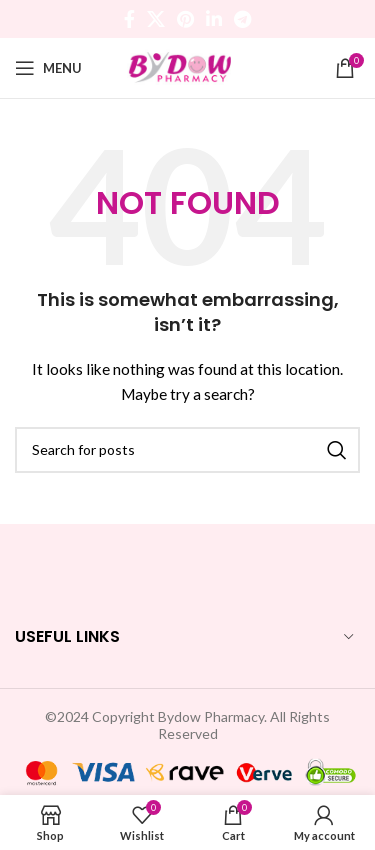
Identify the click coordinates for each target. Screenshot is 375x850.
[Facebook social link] (129, 19)
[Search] (187, 450)
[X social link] (156, 19)
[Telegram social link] (242, 19)
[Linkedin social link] (214, 19)
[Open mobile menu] (48, 68)
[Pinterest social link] (185, 19)
